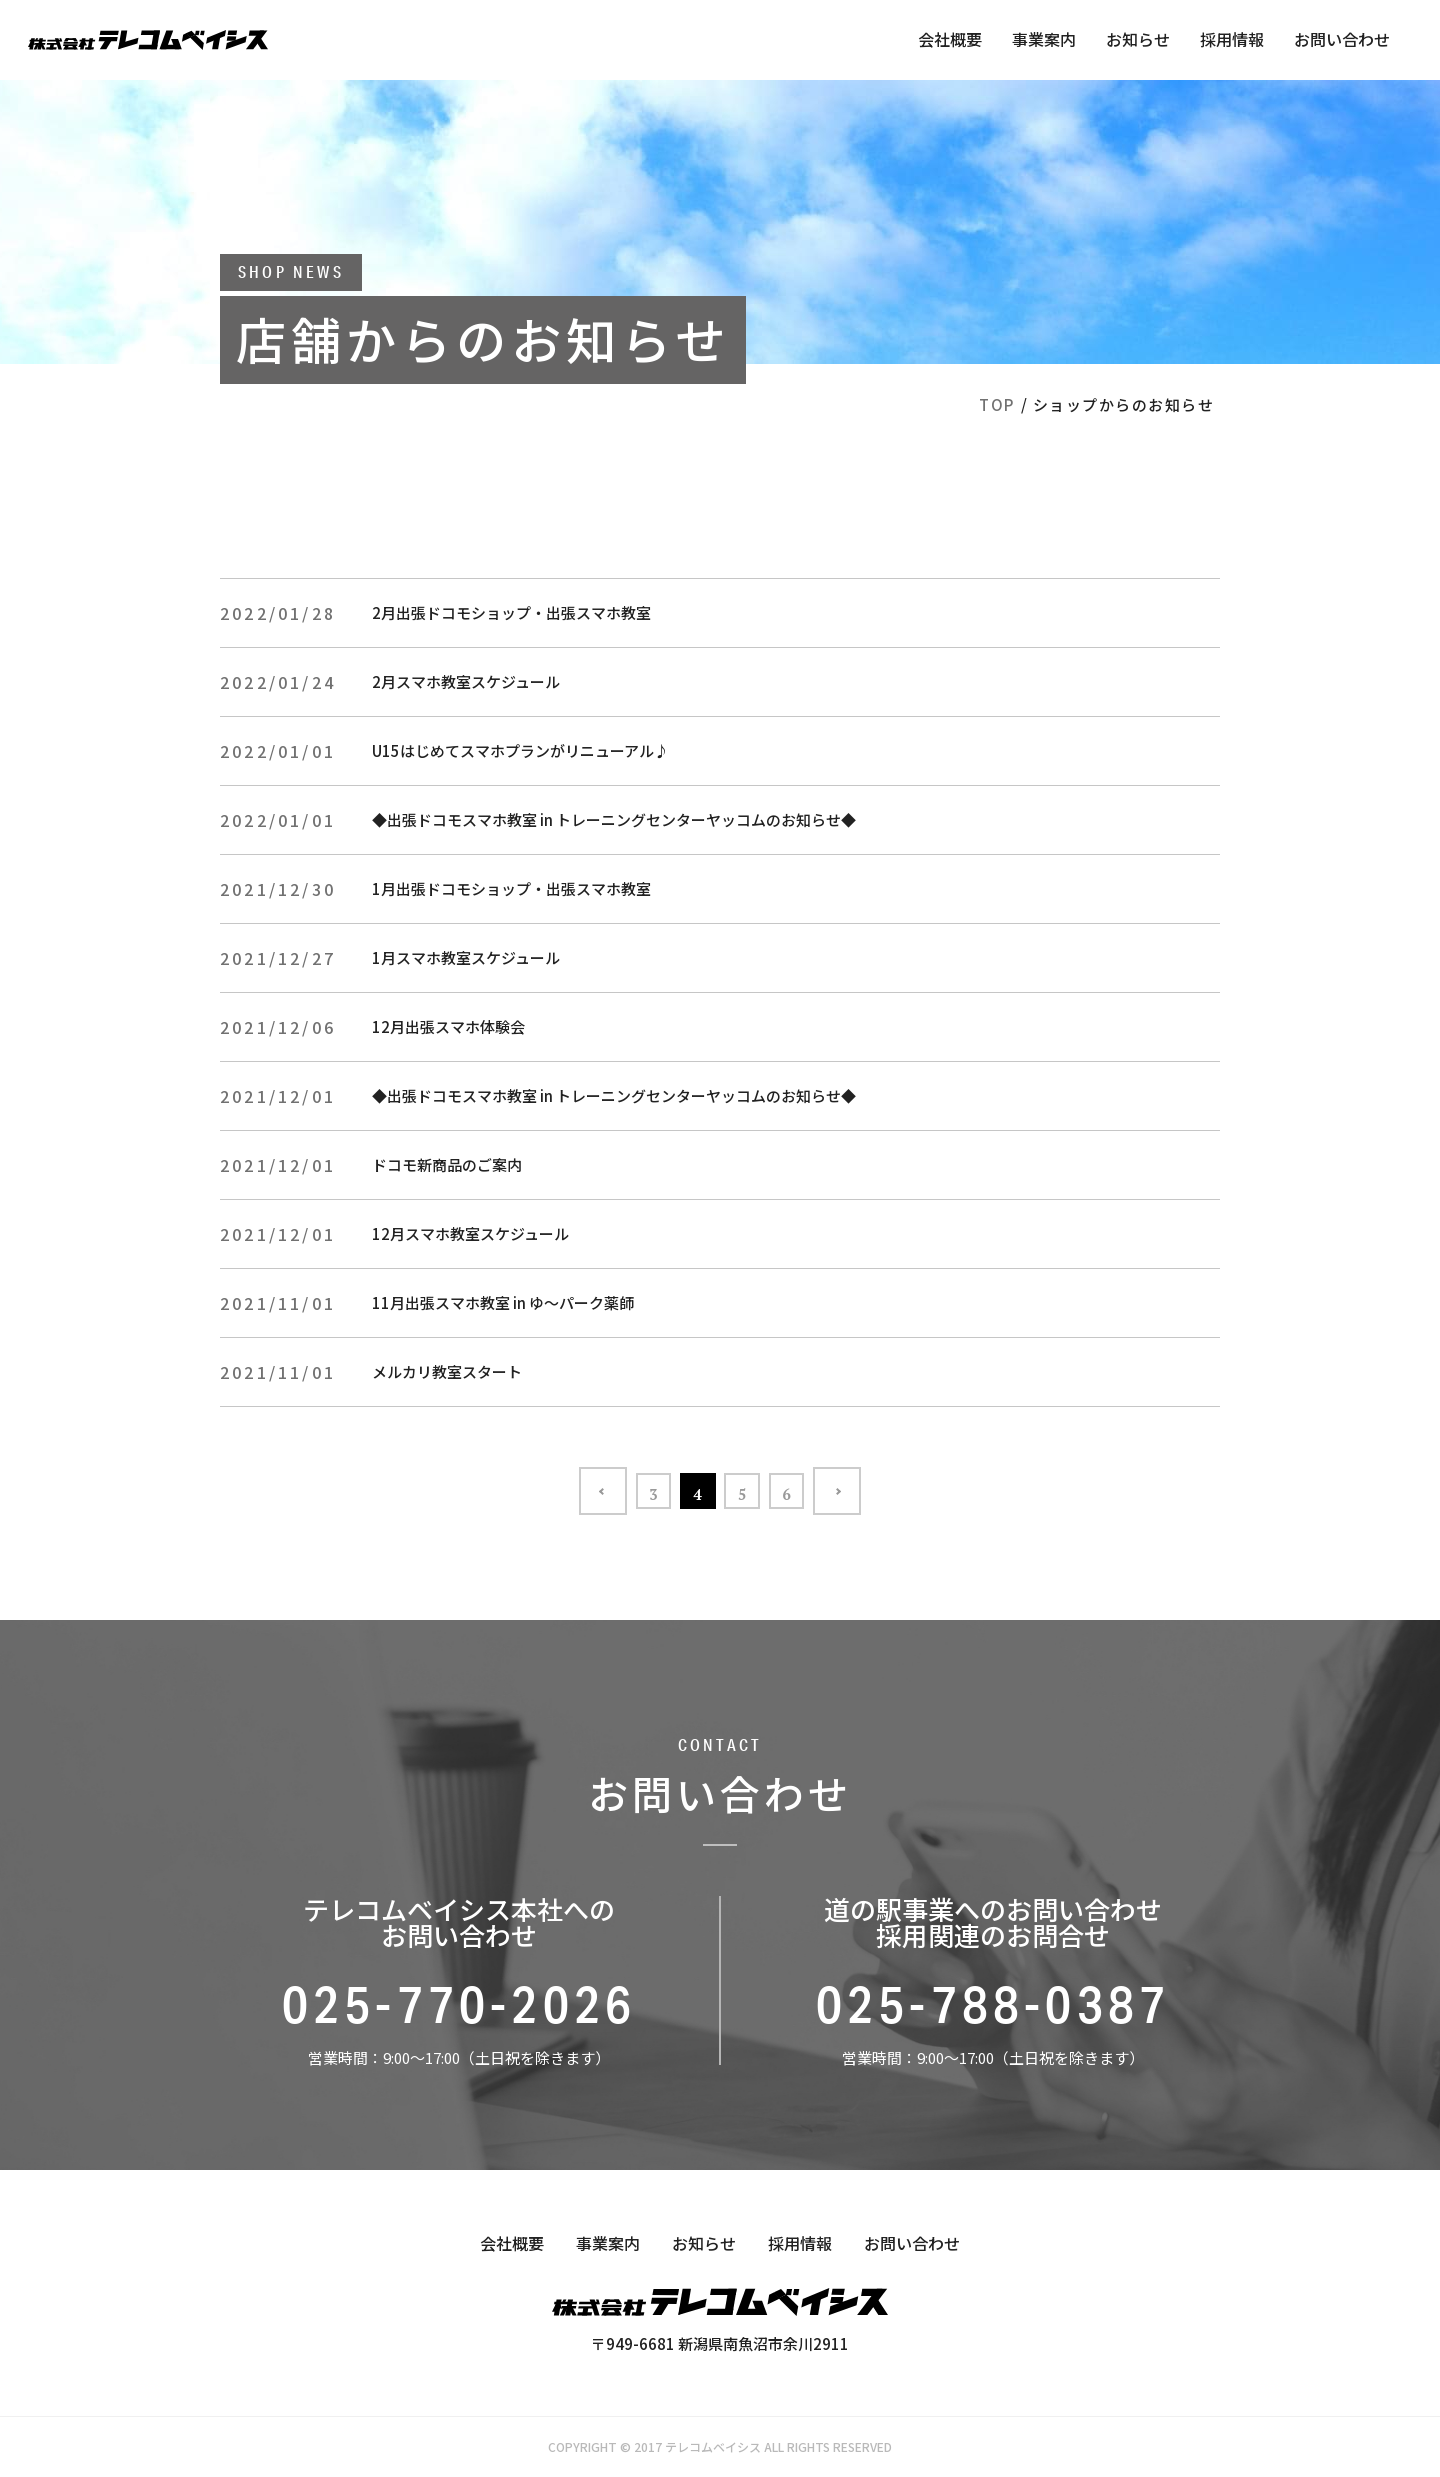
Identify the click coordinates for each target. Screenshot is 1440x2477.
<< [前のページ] (560, 1491)
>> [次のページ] (880, 1491)
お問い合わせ (1342, 39)
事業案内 (1044, 39)
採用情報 (1232, 39)
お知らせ (1138, 39)
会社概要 (950, 39)
